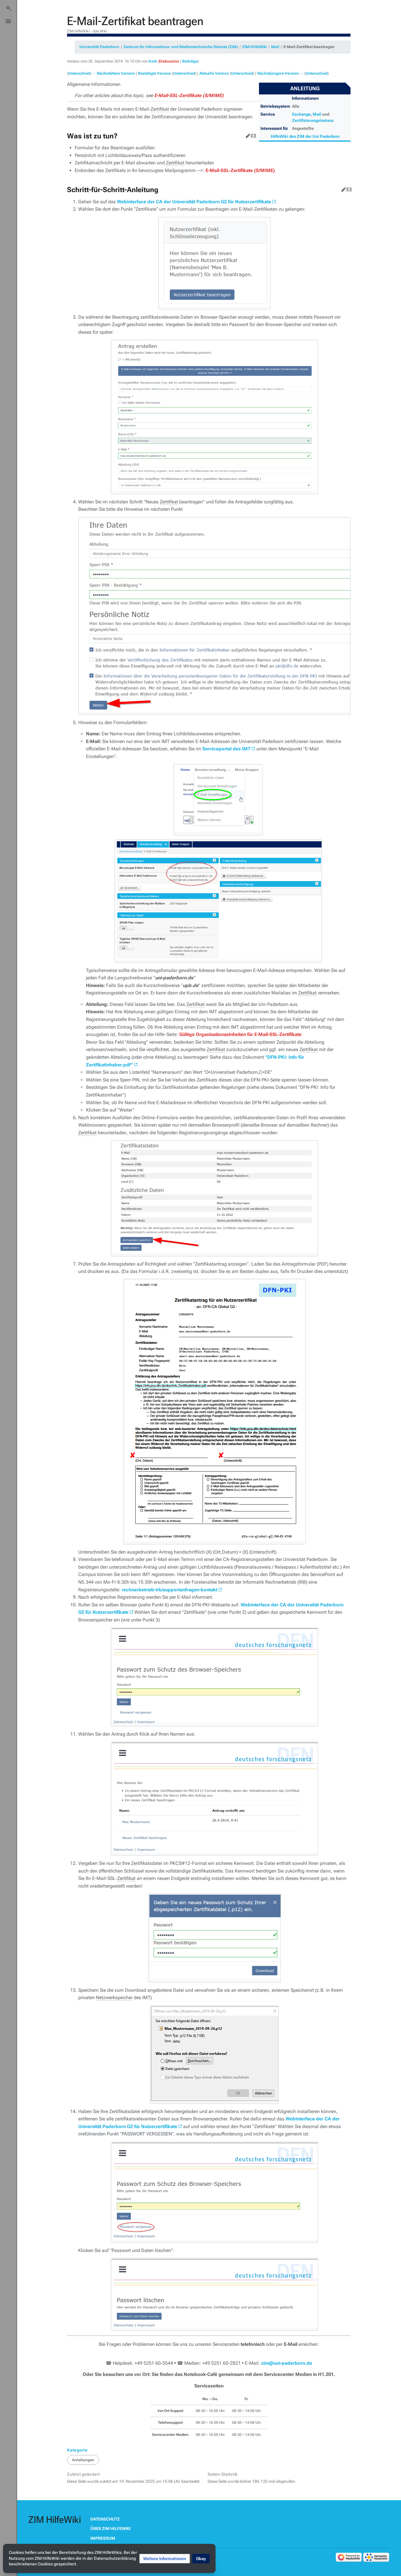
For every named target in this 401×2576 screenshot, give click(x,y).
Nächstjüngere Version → (280, 73)
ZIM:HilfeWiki (254, 47)
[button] (164, 2558)
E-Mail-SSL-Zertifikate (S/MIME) (189, 95)
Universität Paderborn (99, 47)
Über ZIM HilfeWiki (110, 2528)
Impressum (102, 2538)
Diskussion (169, 61)
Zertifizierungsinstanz (313, 120)
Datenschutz (105, 2519)
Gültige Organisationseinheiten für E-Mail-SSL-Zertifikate (240, 1034)
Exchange (301, 114)
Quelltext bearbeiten (252, 134)
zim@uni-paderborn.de (286, 2363)
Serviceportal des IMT (226, 749)
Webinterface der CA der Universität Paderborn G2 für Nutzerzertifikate (194, 201)
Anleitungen (83, 2460)
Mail (275, 47)
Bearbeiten (247, 134)
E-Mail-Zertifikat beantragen (309, 47)
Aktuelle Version (214, 73)
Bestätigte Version (154, 73)
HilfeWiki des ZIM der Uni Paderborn (305, 136)
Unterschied (79, 73)
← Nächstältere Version (113, 73)
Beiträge (190, 61)
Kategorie (77, 2450)
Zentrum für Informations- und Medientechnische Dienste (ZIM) (180, 47)
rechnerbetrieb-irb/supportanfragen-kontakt (169, 1590)
